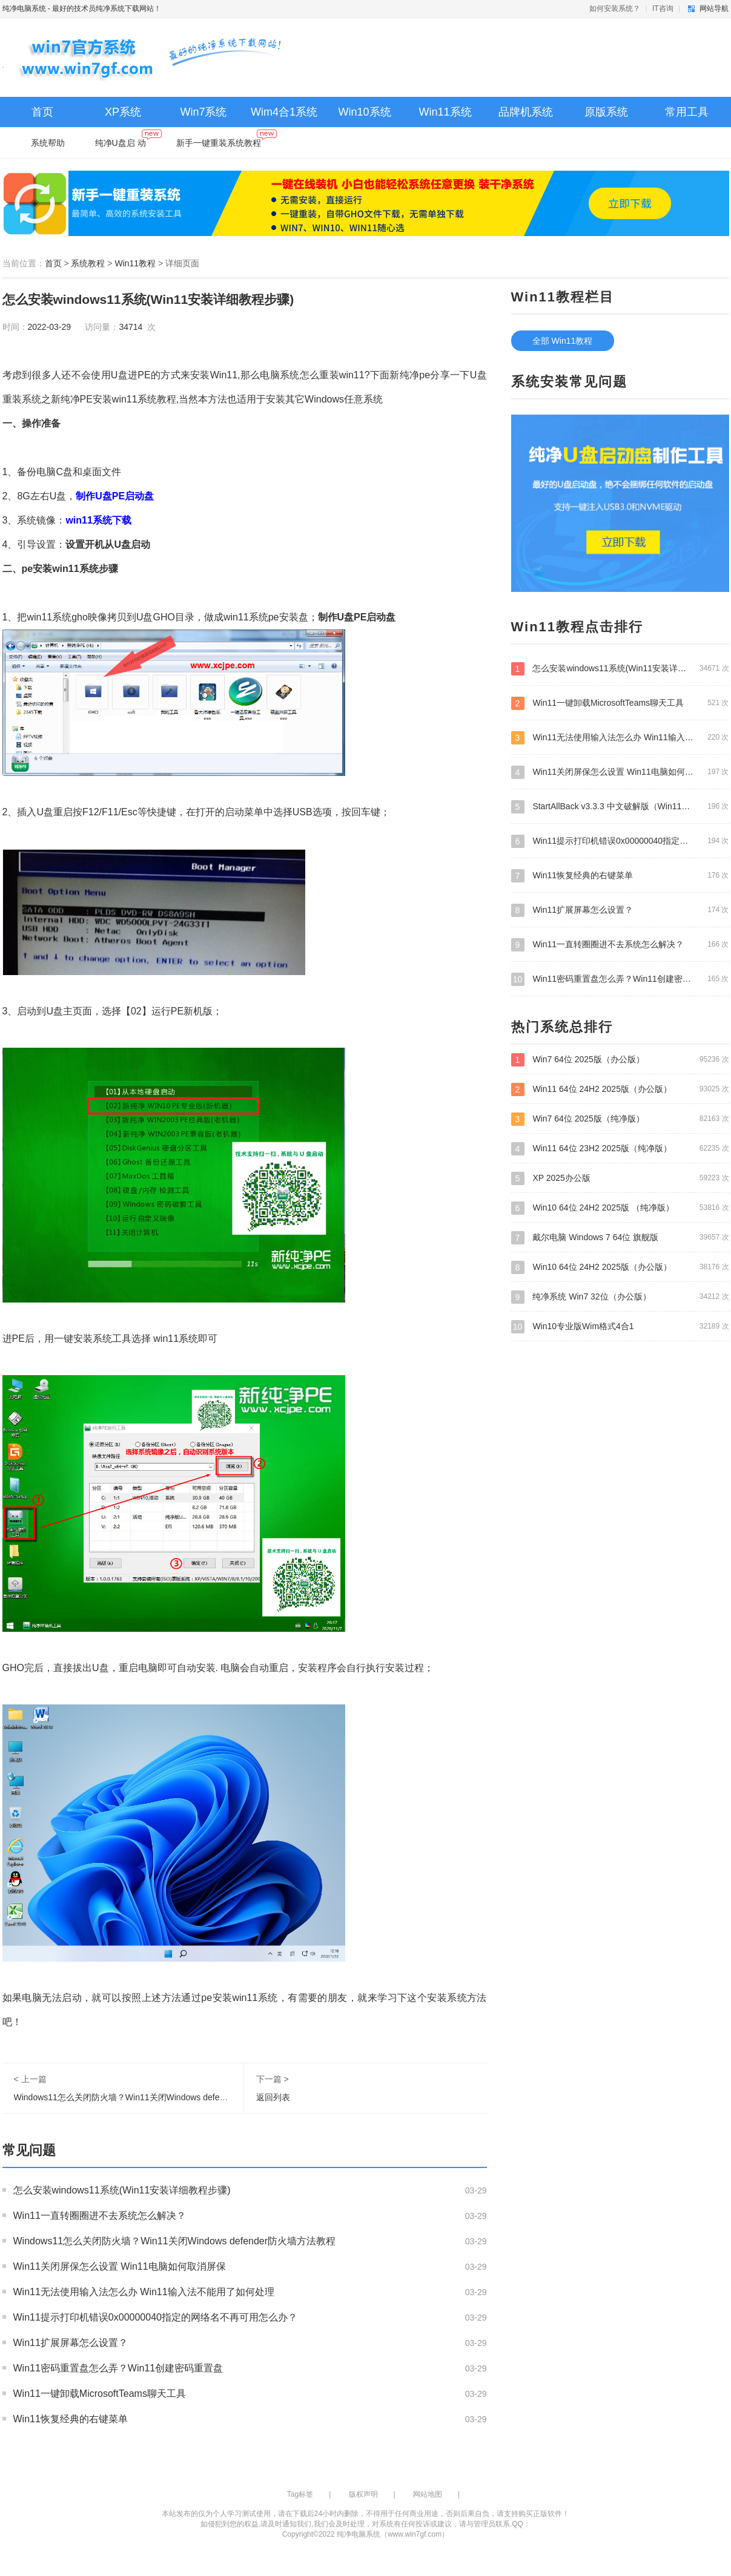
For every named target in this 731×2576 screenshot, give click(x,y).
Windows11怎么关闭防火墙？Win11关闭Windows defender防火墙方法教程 (155, 2097)
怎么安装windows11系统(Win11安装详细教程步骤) (122, 2190)
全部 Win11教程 (562, 341)
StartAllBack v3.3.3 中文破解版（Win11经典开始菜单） (620, 806)
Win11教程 (135, 263)
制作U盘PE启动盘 (357, 617)
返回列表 (273, 2097)
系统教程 (88, 263)
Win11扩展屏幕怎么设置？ (70, 2343)
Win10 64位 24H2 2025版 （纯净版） (620, 1207)
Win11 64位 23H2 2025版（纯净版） (620, 1148)
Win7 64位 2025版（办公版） (620, 1059)
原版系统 (606, 112)
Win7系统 (203, 112)
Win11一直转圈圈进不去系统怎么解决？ (99, 2215)
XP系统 (123, 112)
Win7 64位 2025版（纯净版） (620, 1118)
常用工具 (687, 112)
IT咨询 (662, 8)
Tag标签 (300, 2494)
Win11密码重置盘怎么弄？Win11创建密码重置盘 (118, 2368)
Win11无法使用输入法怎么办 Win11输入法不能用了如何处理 (143, 2292)
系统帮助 (48, 143)
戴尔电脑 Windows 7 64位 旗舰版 (620, 1237)
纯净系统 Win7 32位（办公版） (620, 1296)
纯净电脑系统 (24, 8)
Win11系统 (444, 112)
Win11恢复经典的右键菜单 (70, 2419)
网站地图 (427, 2494)
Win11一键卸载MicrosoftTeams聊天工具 (99, 2393)
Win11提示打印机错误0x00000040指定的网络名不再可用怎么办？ (155, 2317)
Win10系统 (364, 112)
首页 (42, 112)
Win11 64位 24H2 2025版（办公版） (620, 1089)
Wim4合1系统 (284, 112)
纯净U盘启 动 (128, 140)
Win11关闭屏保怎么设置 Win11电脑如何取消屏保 (119, 2266)
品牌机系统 (525, 112)
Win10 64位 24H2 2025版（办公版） (620, 1267)
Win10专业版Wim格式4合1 (620, 1326)
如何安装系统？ (614, 8)
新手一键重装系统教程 (226, 140)
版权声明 (363, 2494)
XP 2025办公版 (620, 1178)
